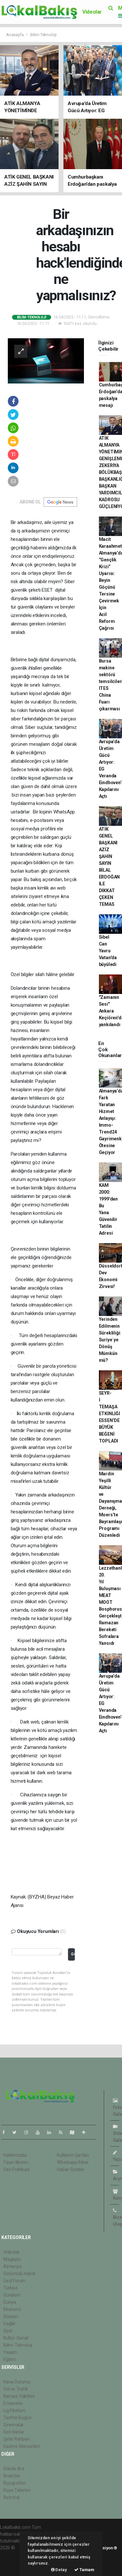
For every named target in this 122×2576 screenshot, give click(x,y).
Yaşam (10, 2352)
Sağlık (9, 2323)
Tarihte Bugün (17, 2417)
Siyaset (10, 2316)
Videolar (92, 12)
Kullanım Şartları (73, 2155)
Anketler (11, 2475)
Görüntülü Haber (19, 2273)
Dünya (9, 2302)
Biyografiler (14, 2483)
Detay (59, 2569)
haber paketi (12, 2554)
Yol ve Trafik (15, 2389)
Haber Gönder (71, 2169)
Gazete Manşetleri (21, 2446)
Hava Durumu (17, 2381)
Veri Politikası (16, 2169)
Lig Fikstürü (14, 2410)
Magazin (12, 2259)
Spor (8, 2330)
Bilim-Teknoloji (43, 34)
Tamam (84, 2569)
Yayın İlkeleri (15, 2162)
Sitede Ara (13, 2468)
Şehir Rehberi (16, 2439)
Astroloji (11, 2497)
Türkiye (10, 2287)
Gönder (73, 1954)
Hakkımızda (15, 2155)
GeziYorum (14, 2280)
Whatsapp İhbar (72, 2162)
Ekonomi (12, 2309)
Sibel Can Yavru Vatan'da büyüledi (108, 950)
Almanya (12, 2266)
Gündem (11, 2295)
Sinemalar (13, 2424)
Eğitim (9, 2359)
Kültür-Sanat (16, 2338)
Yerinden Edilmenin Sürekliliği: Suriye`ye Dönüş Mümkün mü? (110, 1340)
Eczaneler (13, 2403)
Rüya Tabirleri (16, 2490)
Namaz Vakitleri (19, 2396)
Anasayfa (15, 34)
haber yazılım (13, 2561)
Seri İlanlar (13, 2432)
